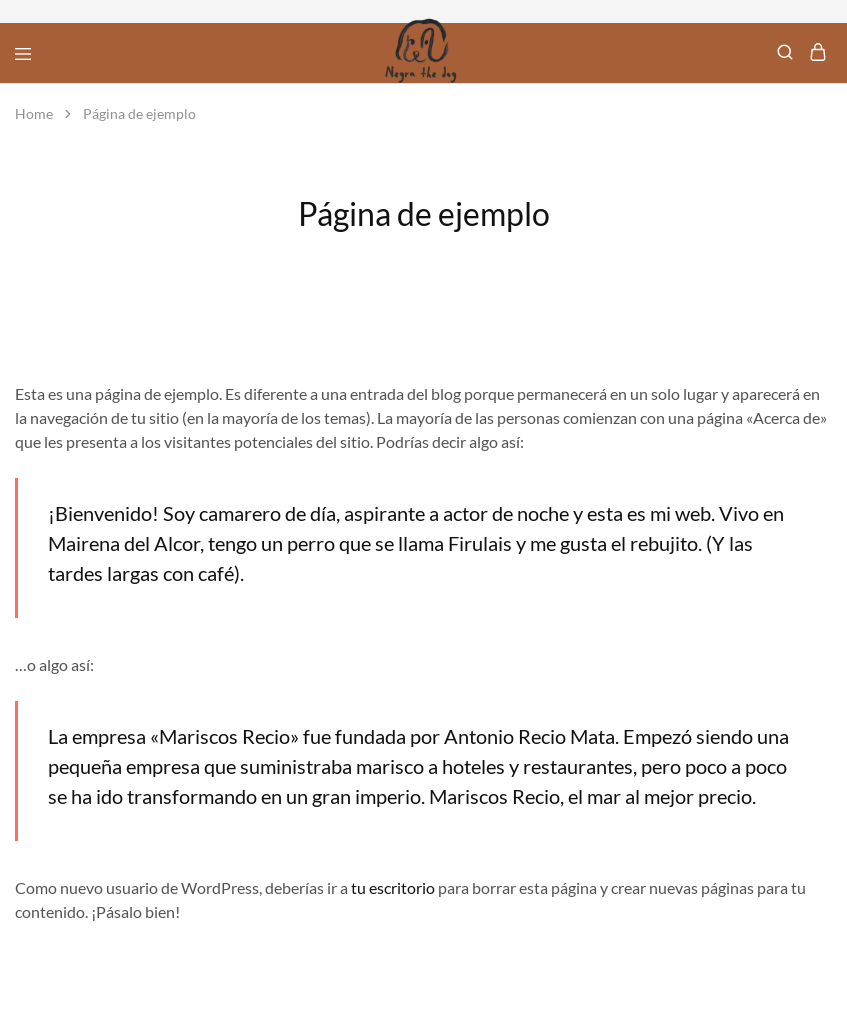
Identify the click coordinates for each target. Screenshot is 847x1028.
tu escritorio (393, 887)
